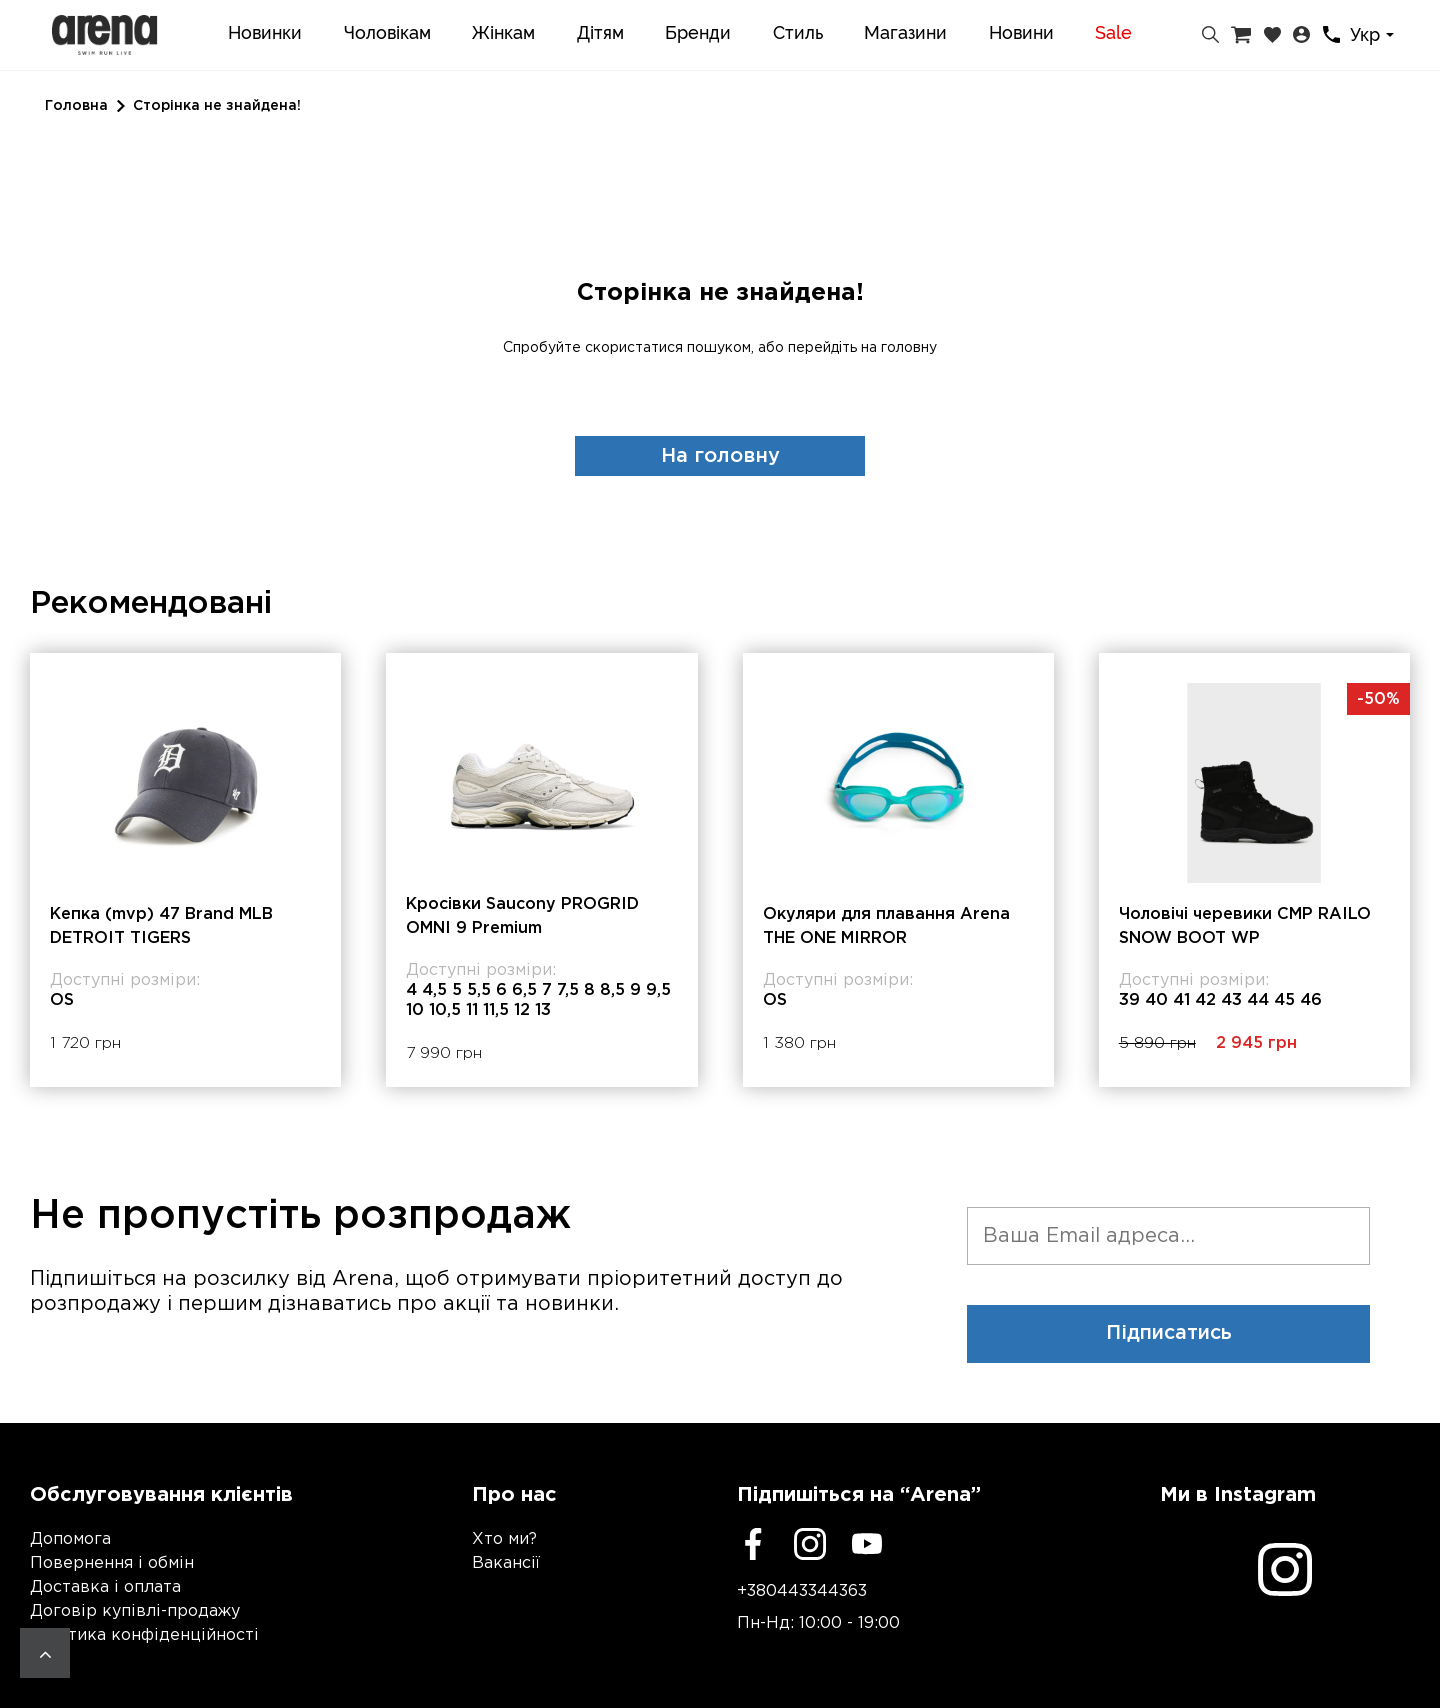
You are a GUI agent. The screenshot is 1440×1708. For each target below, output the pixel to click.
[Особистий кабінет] (1301, 35)
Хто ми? (504, 1539)
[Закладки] (1272, 35)
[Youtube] (867, 1544)
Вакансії (506, 1563)
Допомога (70, 1539)
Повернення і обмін (112, 1563)
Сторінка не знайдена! (217, 106)
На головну (720, 456)
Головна (76, 106)
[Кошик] (1241, 35)
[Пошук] (1210, 35)
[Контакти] (1331, 34)
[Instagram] (810, 1544)
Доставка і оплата (105, 1587)
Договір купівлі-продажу (135, 1611)
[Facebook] (753, 1544)
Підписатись (1169, 1334)
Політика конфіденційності (144, 1635)
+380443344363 (802, 1591)
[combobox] (1375, 35)
